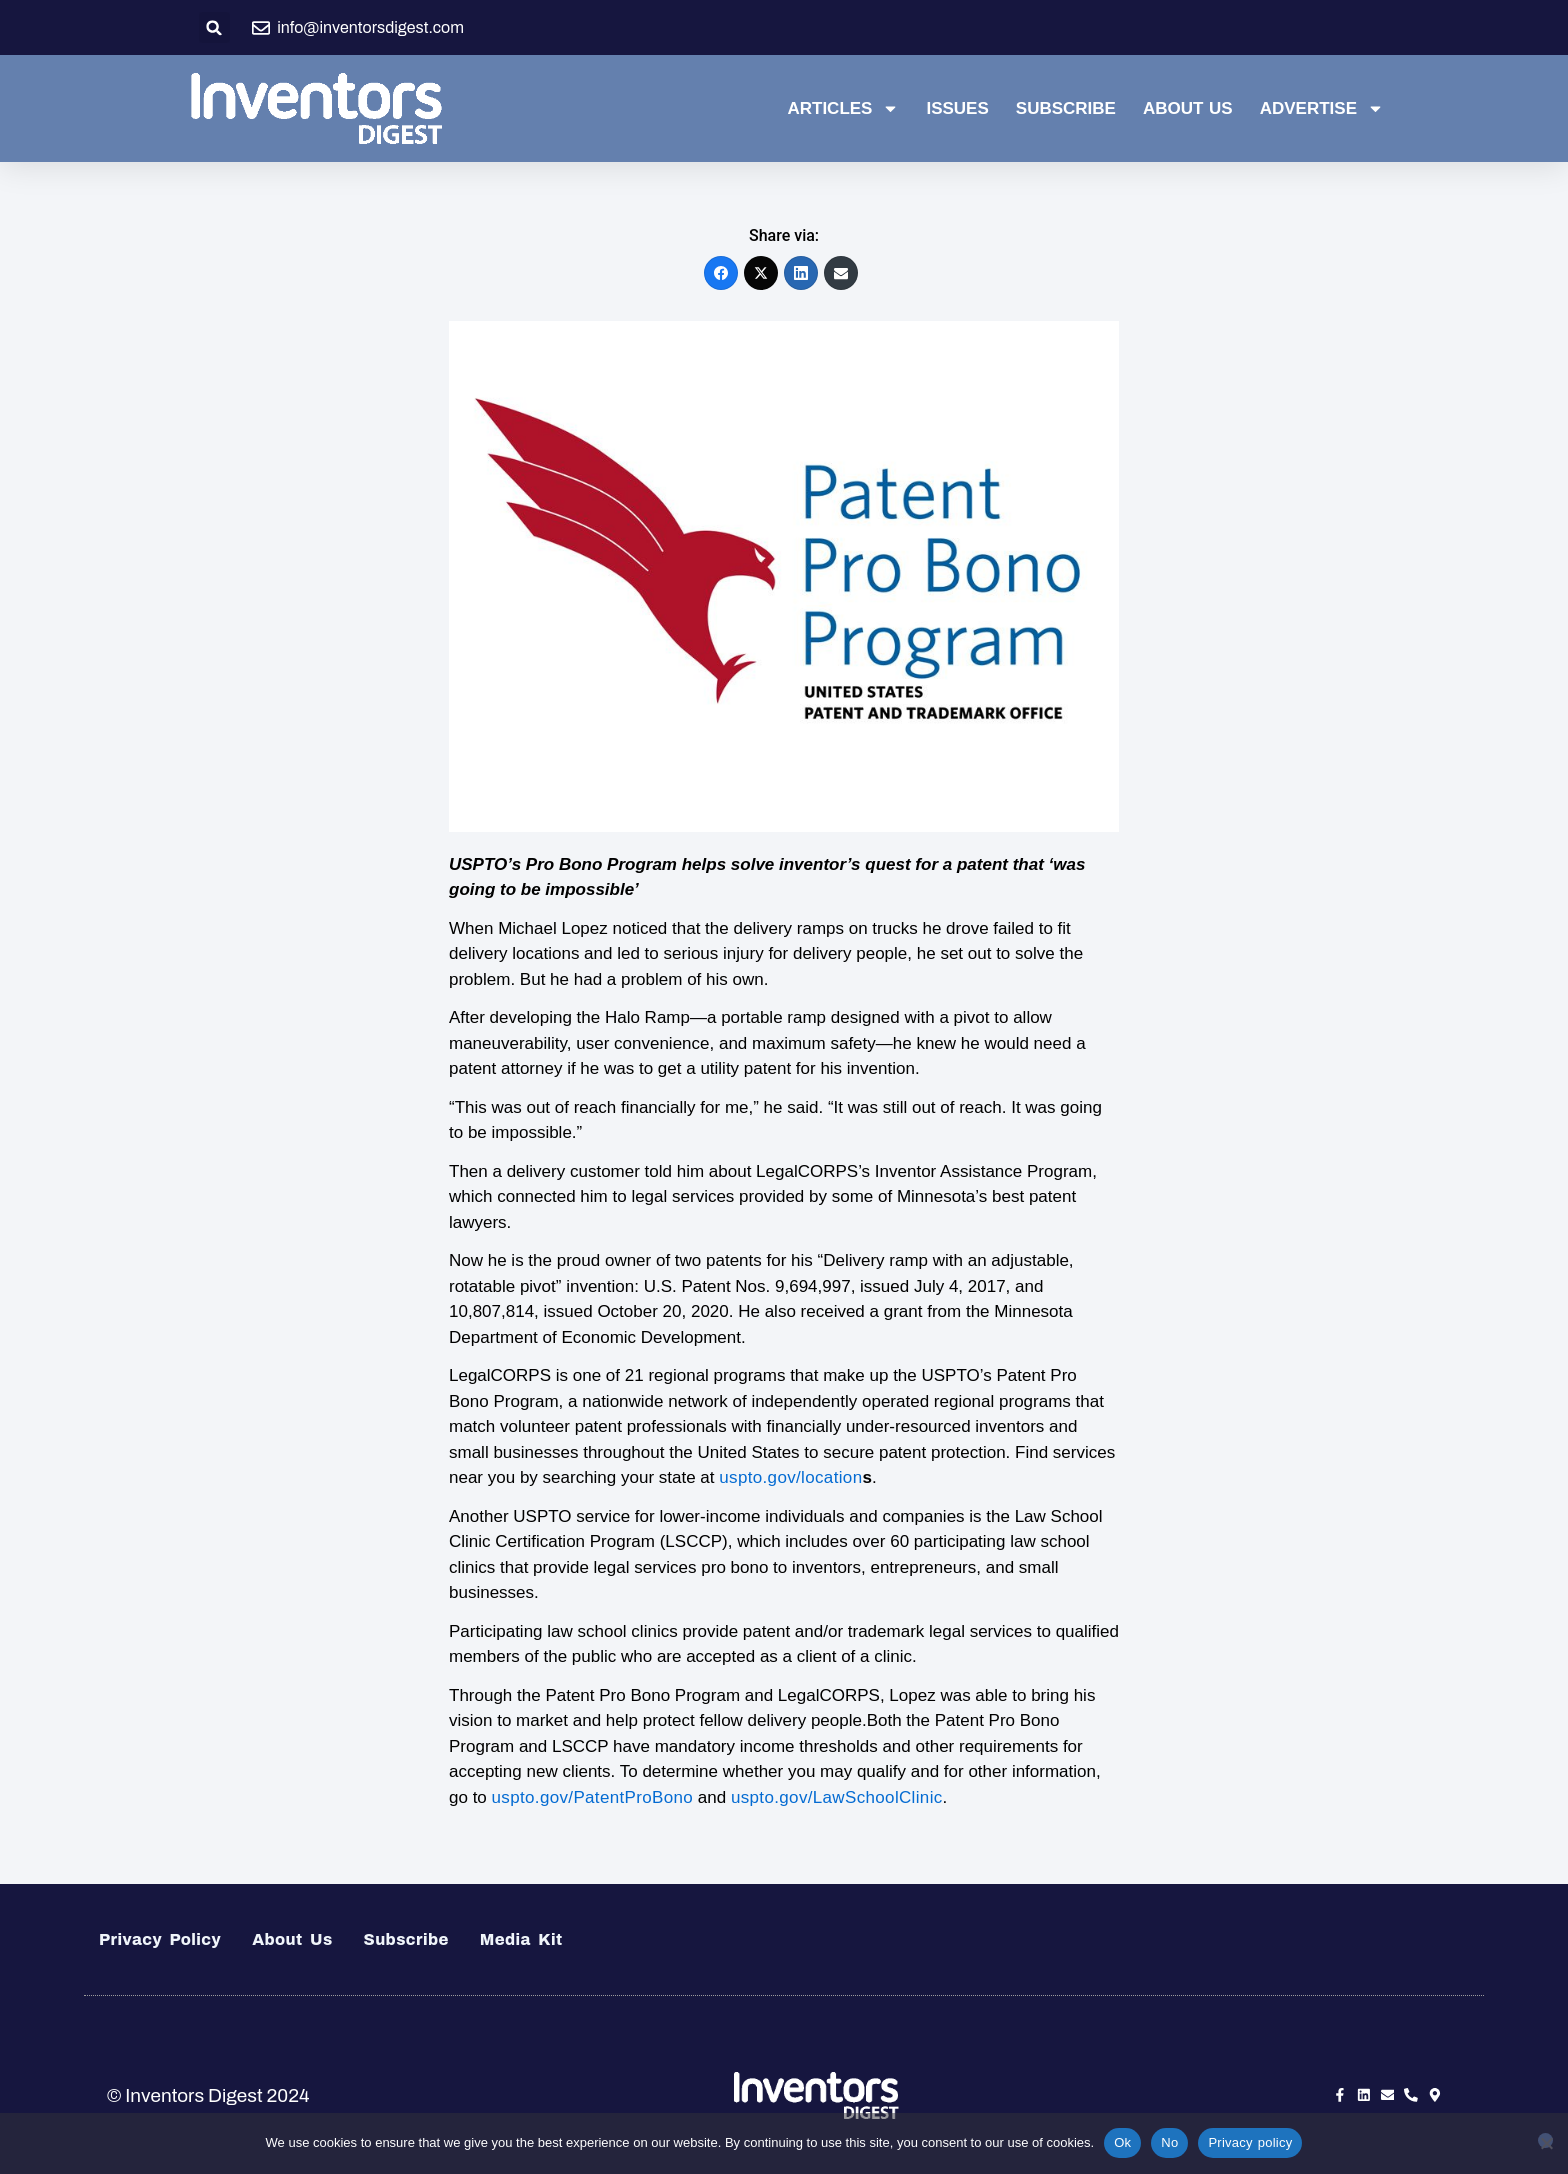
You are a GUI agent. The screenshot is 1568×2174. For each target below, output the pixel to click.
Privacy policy (1250, 2142)
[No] (1545, 2140)
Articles (843, 109)
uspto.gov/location (790, 1477)
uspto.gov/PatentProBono (593, 1797)
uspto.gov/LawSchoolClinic (837, 1797)
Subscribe (1066, 108)
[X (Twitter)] (761, 273)
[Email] (841, 273)
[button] (214, 27)
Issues (957, 108)
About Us (1188, 108)
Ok (1122, 2142)
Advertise (1322, 109)
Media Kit (521, 1939)
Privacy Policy (160, 1939)
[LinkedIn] (801, 273)
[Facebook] (721, 273)
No (1169, 2142)
